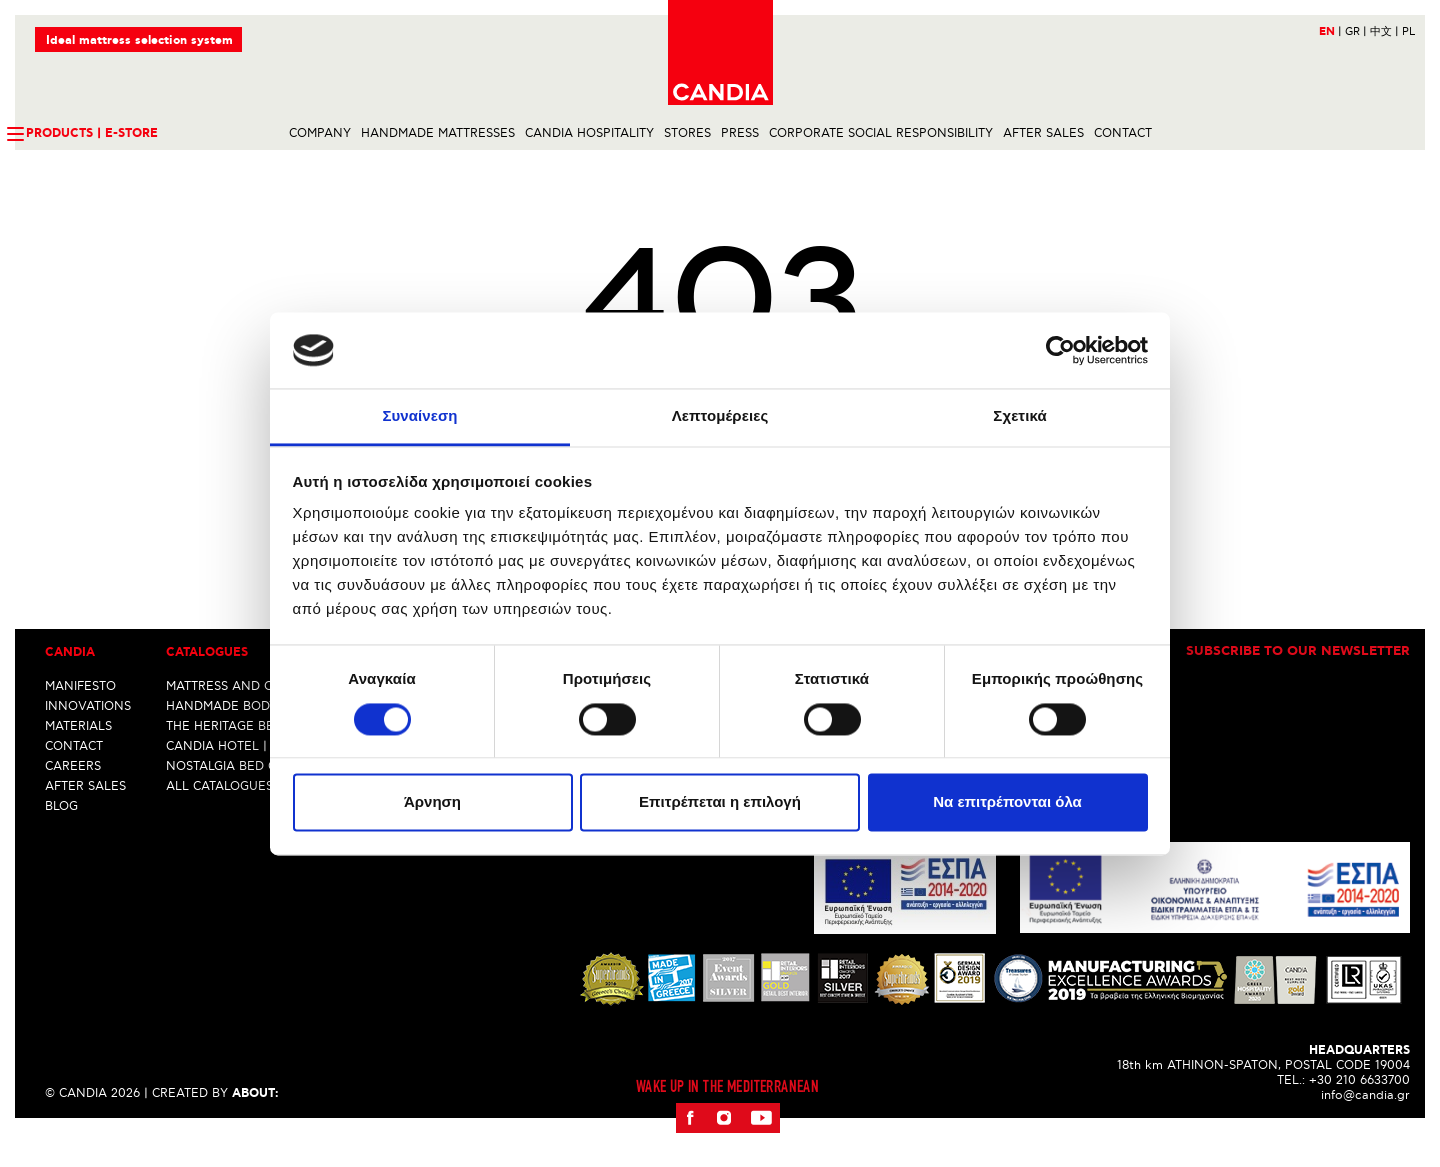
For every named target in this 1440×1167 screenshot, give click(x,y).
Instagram (723, 1152)
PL (1408, 31)
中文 (1384, 31)
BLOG (61, 840)
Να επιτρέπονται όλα (1007, 802)
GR (1356, 31)
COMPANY (320, 133)
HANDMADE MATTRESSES (438, 133)
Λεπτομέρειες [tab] (720, 416)
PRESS (740, 133)
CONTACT (1123, 133)
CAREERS (73, 800)
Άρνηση (432, 802)
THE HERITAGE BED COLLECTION (265, 760)
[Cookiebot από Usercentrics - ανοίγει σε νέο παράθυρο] (1060, 350)
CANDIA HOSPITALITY (589, 133)
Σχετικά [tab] (1019, 416)
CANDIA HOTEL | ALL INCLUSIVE (264, 780)
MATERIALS (78, 760)
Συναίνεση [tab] (419, 416)
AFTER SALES (1043, 133)
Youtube (761, 1152)
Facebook (690, 1152)
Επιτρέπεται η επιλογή (720, 802)
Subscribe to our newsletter (1298, 687)
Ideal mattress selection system (139, 40)
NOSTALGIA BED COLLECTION (256, 800)
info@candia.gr (1365, 1129)
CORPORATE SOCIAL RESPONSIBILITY (881, 133)
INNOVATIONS (88, 740)
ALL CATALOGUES (219, 820)
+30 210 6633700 (1359, 1114)
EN (1330, 32)
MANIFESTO (80, 720)
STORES (687, 133)
